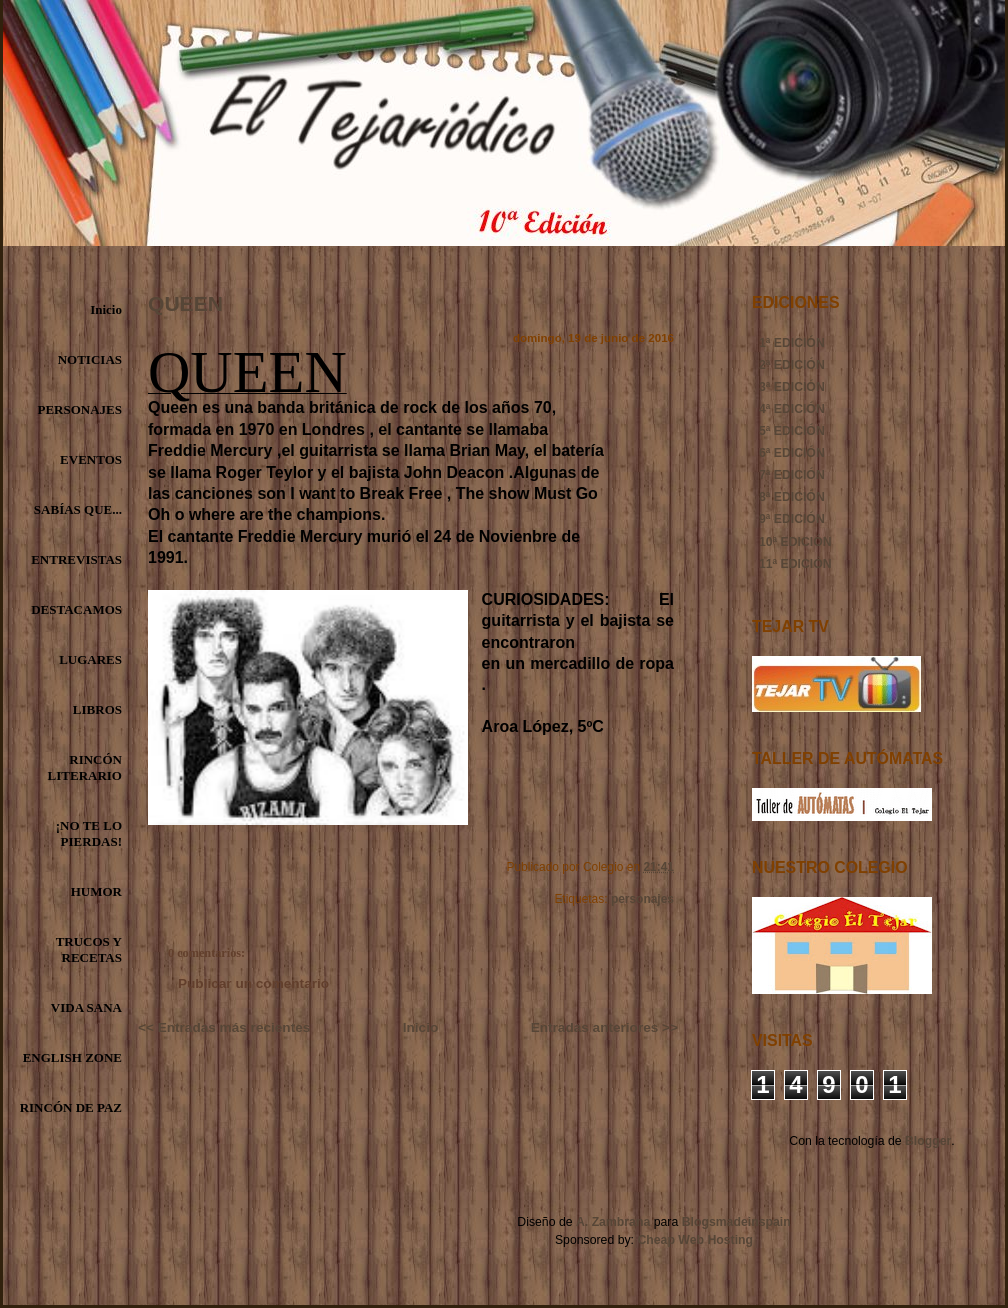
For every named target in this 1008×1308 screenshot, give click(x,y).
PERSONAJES (79, 409)
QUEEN (185, 303)
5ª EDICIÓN (792, 431)
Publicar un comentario (253, 983)
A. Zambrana (613, 1222)
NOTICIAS (90, 359)
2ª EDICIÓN (792, 365)
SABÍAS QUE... (78, 509)
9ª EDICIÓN (792, 519)
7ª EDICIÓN (792, 475)
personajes (642, 899)
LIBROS (97, 709)
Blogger (928, 1141)
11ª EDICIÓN (795, 564)
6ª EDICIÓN (792, 453)
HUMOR (96, 891)
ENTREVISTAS (76, 559)
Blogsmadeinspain (734, 1222)
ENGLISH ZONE (72, 1057)
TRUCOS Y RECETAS (89, 949)
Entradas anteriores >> (604, 1027)
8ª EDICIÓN (792, 497)
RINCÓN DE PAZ (71, 1107)
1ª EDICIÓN (792, 343)
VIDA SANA (86, 1007)
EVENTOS (91, 459)
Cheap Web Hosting (695, 1240)
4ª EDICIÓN (792, 409)
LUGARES (90, 659)
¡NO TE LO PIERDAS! (89, 833)
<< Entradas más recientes (224, 1027)
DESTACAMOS (76, 609)
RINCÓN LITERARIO (85, 767)
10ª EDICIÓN (795, 542)
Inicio (106, 309)
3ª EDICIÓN (792, 387)
